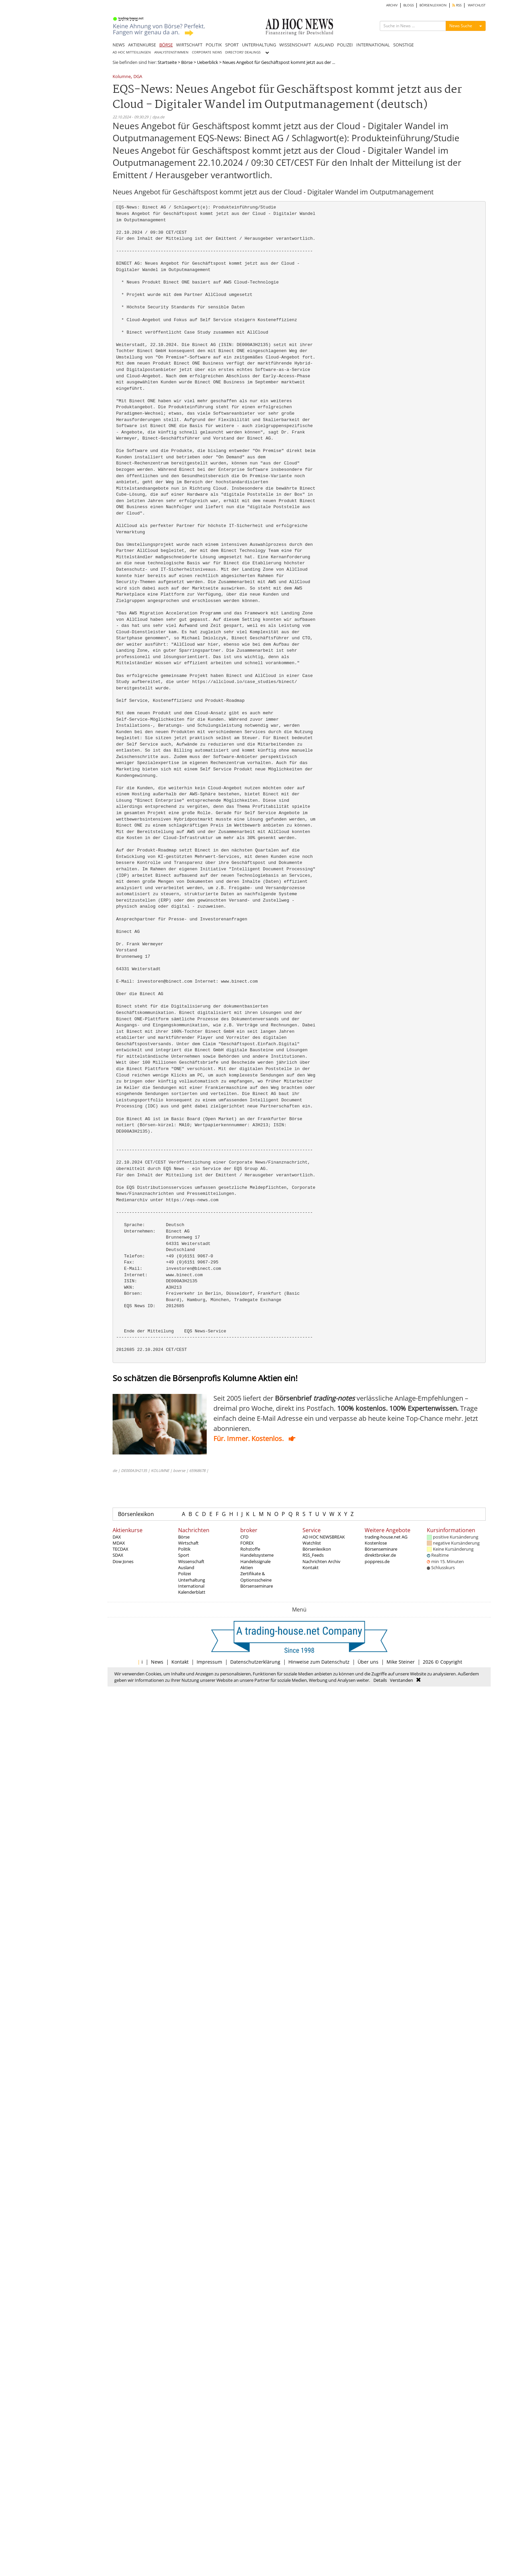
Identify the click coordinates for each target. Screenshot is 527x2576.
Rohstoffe (250, 1549)
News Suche (460, 26)
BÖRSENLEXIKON (433, 5)
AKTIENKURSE (142, 45)
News (157, 1662)
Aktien (246, 1567)
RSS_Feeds (313, 1555)
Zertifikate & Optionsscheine (256, 1576)
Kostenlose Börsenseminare (381, 1546)
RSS (456, 5)
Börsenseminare (256, 1586)
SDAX (118, 1555)
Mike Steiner (401, 1662)
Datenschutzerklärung (255, 1662)
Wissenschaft (191, 1561)
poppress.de (377, 1561)
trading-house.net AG (386, 1537)
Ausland (186, 1567)
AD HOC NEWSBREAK (323, 1537)
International (191, 1586)
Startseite (167, 62)
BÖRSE (166, 45)
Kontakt (310, 1567)
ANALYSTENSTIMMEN (171, 52)
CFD (244, 1537)
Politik (184, 1549)
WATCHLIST (477, 5)
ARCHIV (392, 5)
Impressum (209, 1662)
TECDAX (120, 1549)
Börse (187, 62)
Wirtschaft (188, 1543)
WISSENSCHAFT (295, 45)
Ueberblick (207, 62)
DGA (137, 76)
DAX (117, 1537)
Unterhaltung (191, 1580)
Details (380, 1680)
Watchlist (311, 1543)
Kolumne (122, 76)
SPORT (232, 45)
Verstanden (401, 1680)
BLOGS (408, 5)
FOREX (247, 1543)
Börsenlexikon (136, 1514)
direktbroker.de (380, 1555)
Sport (183, 1555)
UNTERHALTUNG (259, 45)
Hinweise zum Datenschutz (319, 1662)
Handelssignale (255, 1561)
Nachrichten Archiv (321, 1561)
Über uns (368, 1662)
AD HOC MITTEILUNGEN (132, 52)
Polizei (184, 1573)
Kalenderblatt (191, 1592)
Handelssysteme (257, 1555)
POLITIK (214, 45)
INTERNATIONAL (373, 45)
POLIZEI (345, 45)
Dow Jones (123, 1561)
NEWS (119, 45)
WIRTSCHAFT (189, 45)
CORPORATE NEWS (207, 52)
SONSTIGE (403, 45)
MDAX (119, 1543)
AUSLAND (324, 45)
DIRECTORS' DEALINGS (242, 52)
